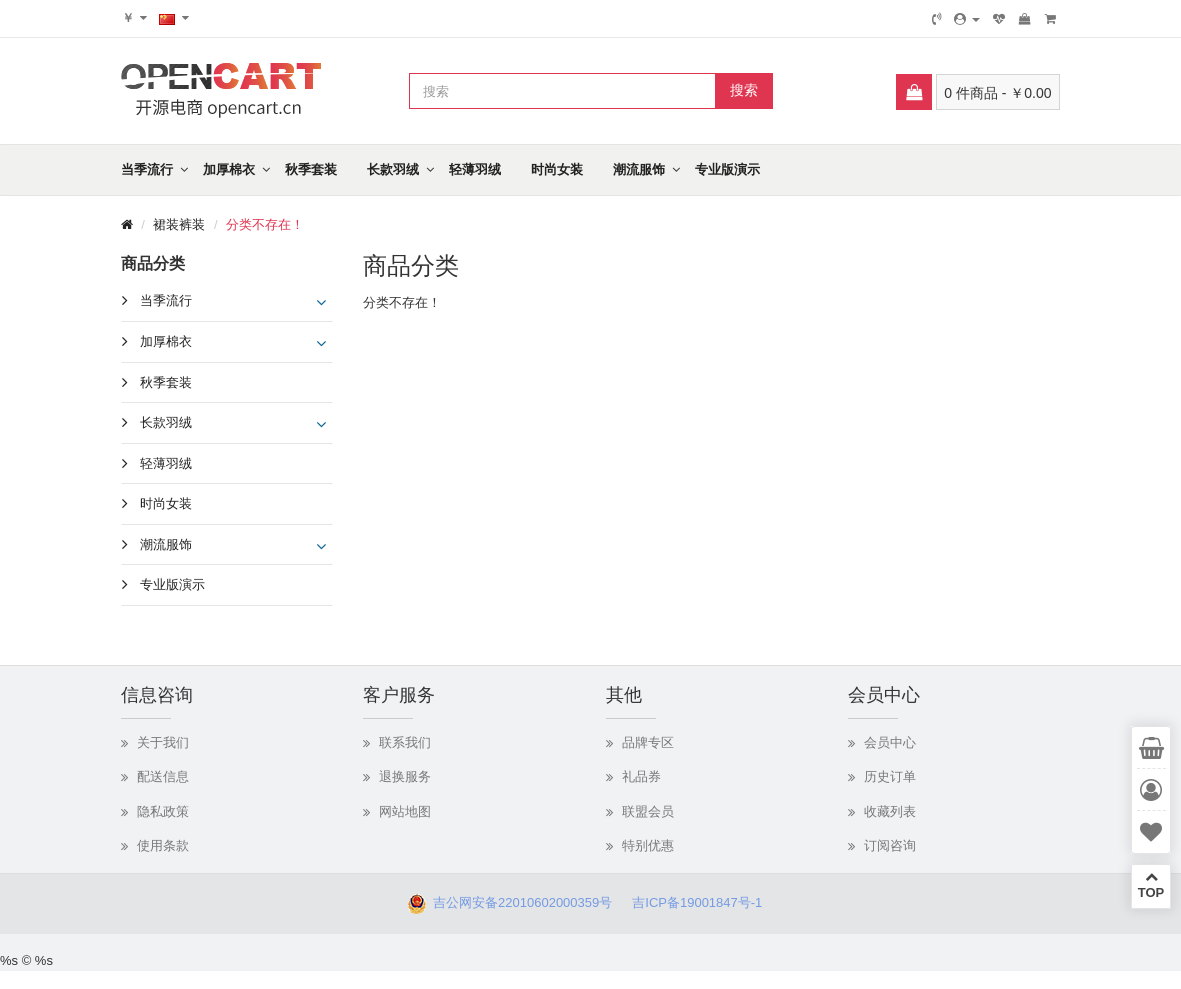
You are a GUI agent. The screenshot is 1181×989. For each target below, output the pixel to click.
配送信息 (163, 776)
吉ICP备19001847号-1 (702, 902)
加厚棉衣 (229, 169)
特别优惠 (648, 845)
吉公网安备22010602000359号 (519, 902)
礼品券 (641, 776)
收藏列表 (890, 811)
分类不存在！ (265, 224)
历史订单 (890, 776)
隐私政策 (163, 811)
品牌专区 (648, 742)
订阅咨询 (890, 845)
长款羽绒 (393, 169)
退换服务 (405, 776)
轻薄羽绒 (475, 169)
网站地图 (405, 811)
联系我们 (405, 742)
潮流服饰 (639, 169)
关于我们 (163, 742)
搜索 (744, 90)
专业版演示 (727, 169)
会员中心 (890, 742)
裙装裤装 (179, 224)
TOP (1151, 885)
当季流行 (147, 169)
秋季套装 (311, 169)
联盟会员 (648, 811)
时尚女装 (557, 169)
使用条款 (163, 845)
